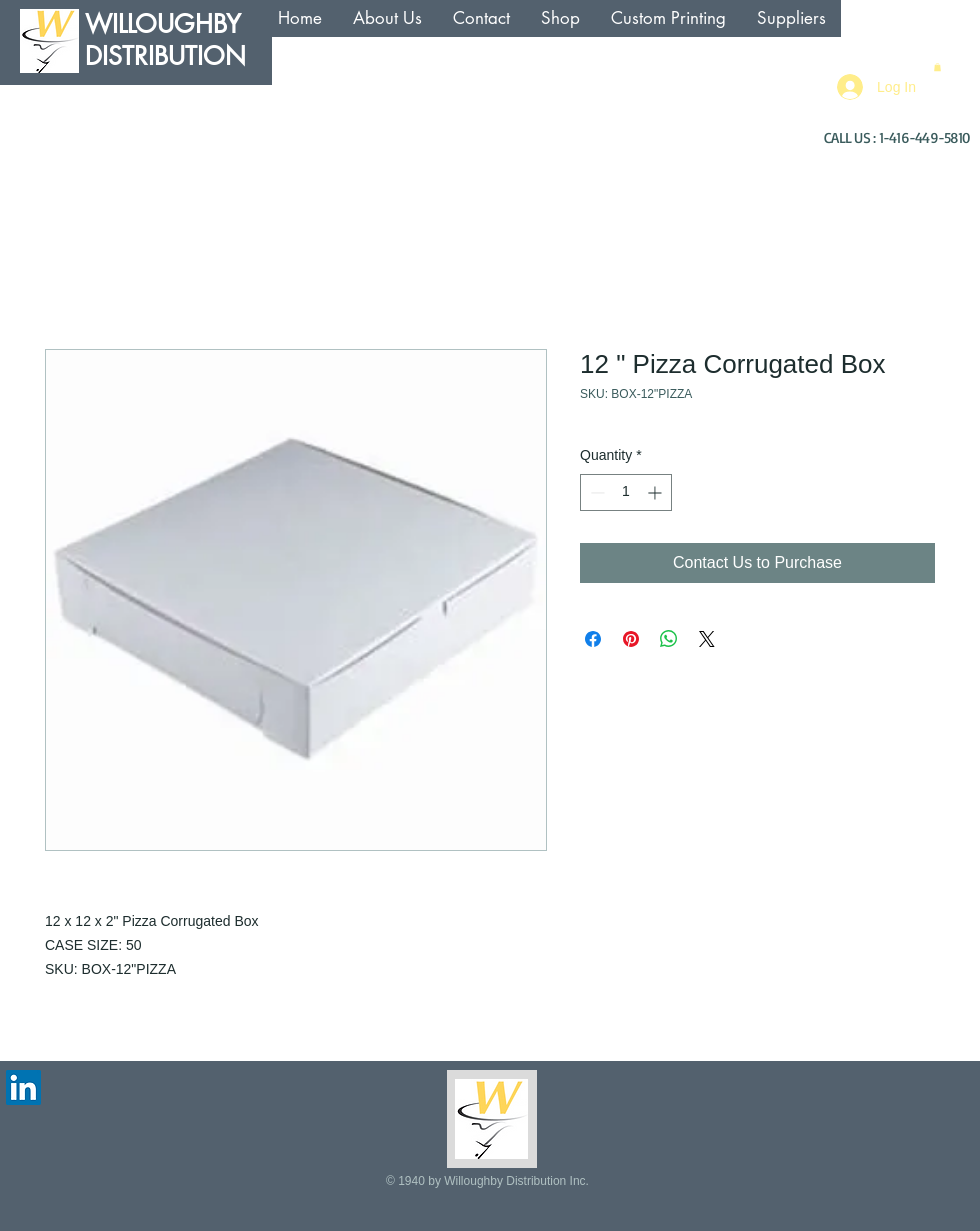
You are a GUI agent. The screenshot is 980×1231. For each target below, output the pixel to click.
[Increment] (656, 492)
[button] (937, 67)
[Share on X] (707, 639)
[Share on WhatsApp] (669, 639)
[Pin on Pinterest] (631, 639)
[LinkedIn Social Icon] (23, 1087)
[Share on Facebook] (593, 639)
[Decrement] (595, 492)
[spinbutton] (626, 492)
